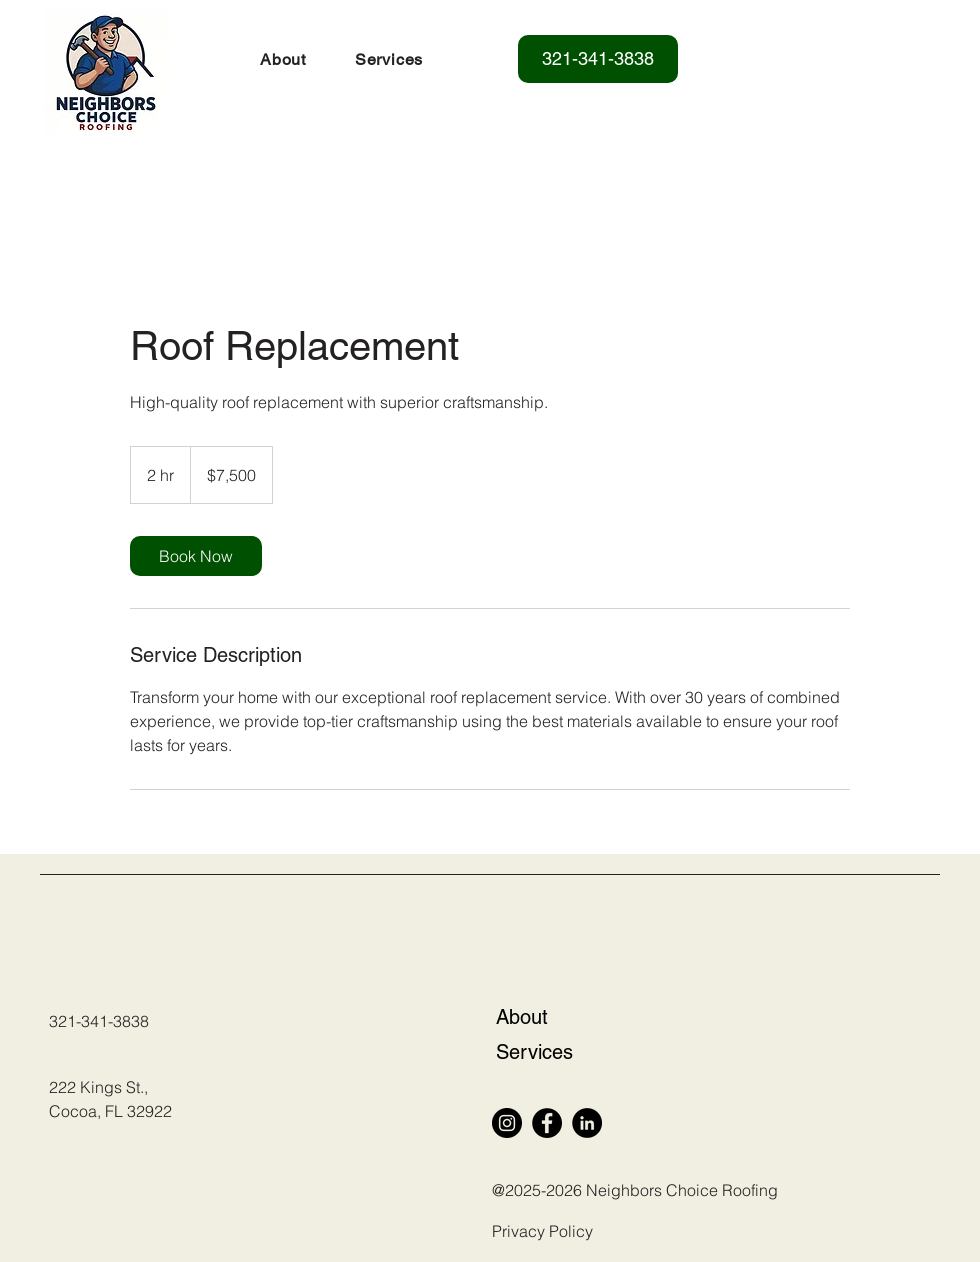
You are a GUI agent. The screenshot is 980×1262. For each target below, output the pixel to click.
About (522, 1017)
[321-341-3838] (598, 59)
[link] (196, 556)
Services (534, 1052)
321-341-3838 (99, 1021)
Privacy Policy (542, 1231)
